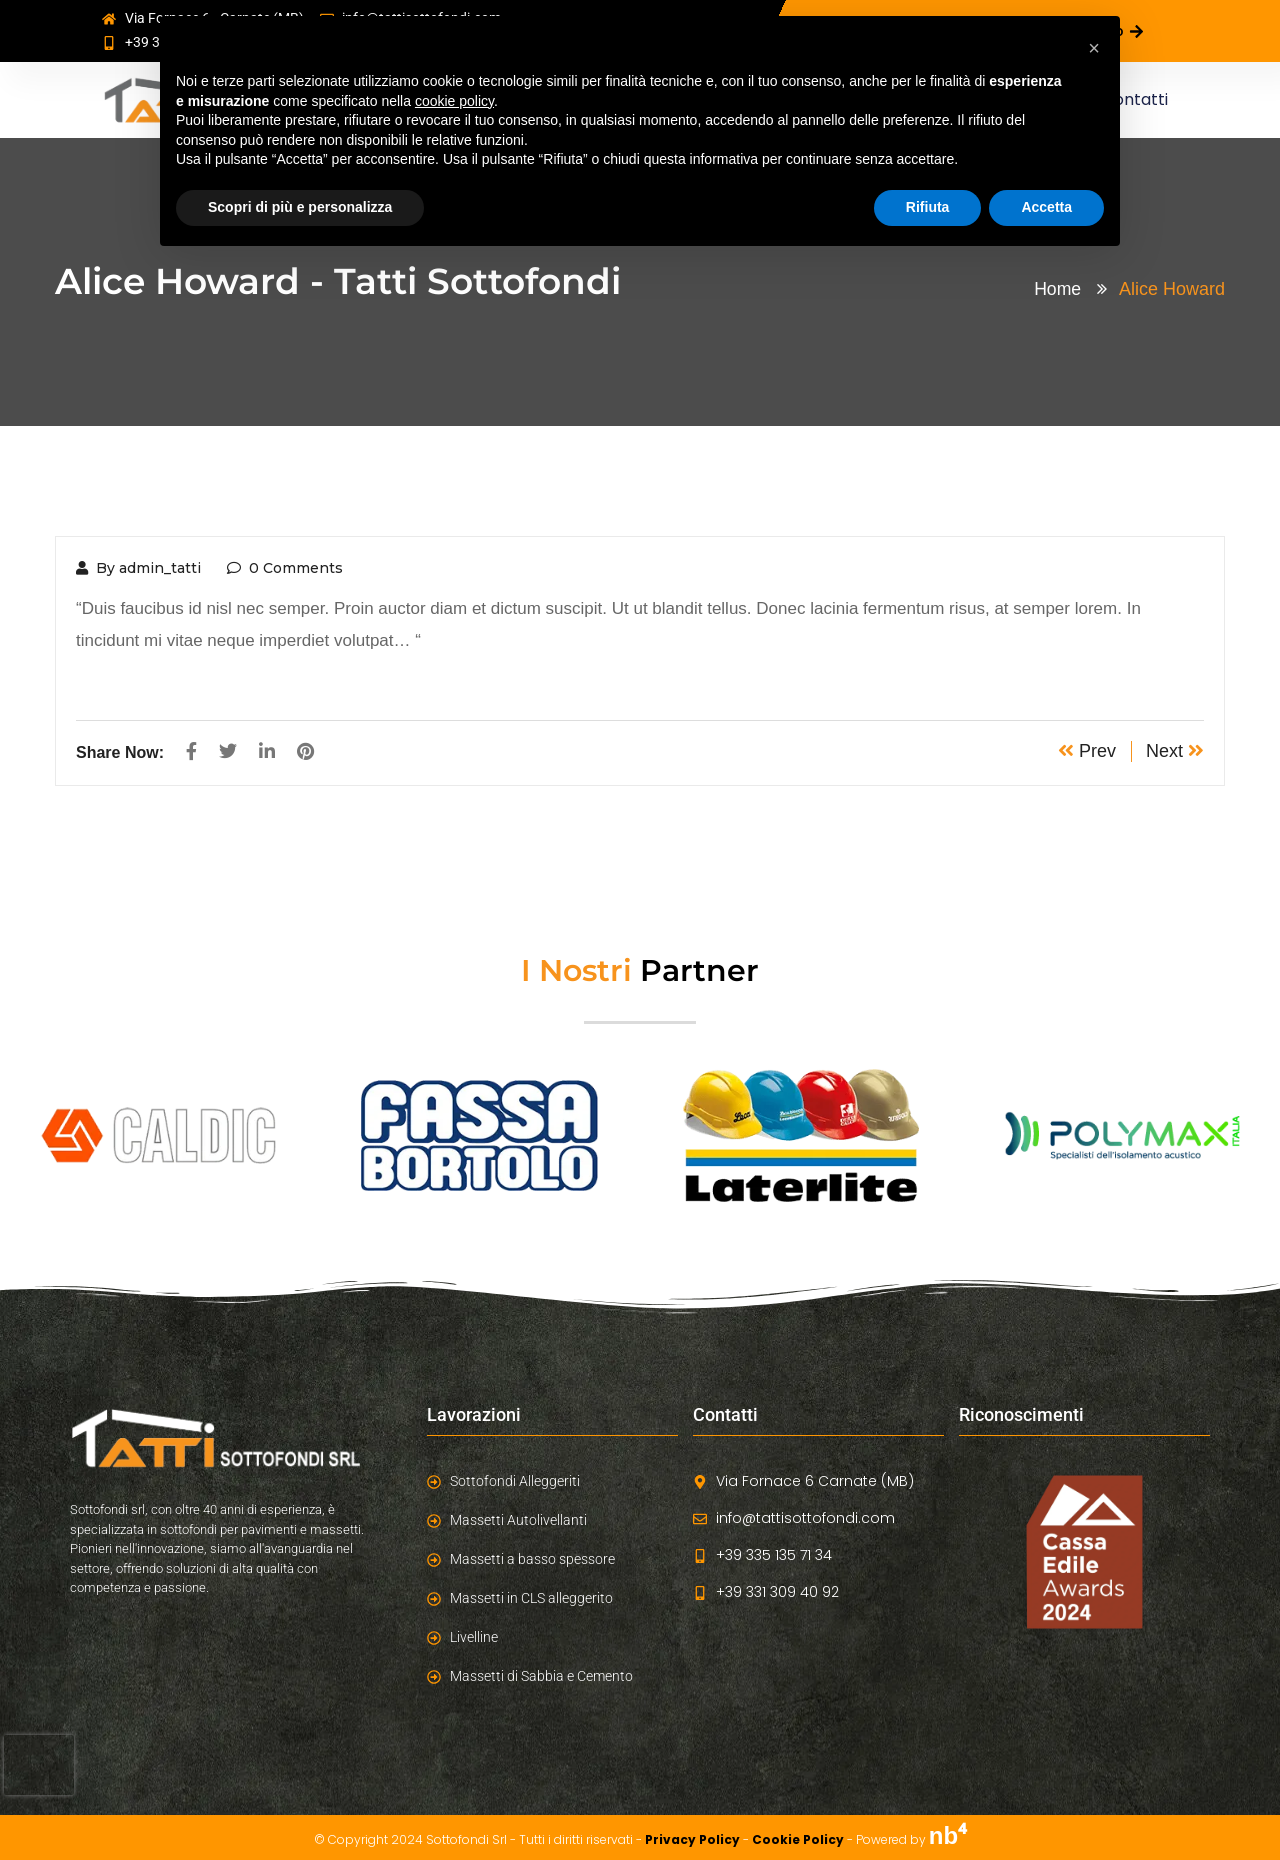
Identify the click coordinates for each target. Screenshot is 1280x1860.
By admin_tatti (138, 568)
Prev (1087, 751)
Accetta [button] (1046, 207)
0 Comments (285, 568)
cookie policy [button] (454, 101)
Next (1175, 751)
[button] (1094, 48)
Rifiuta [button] (928, 207)
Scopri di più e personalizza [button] (300, 207)
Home (1062, 289)
